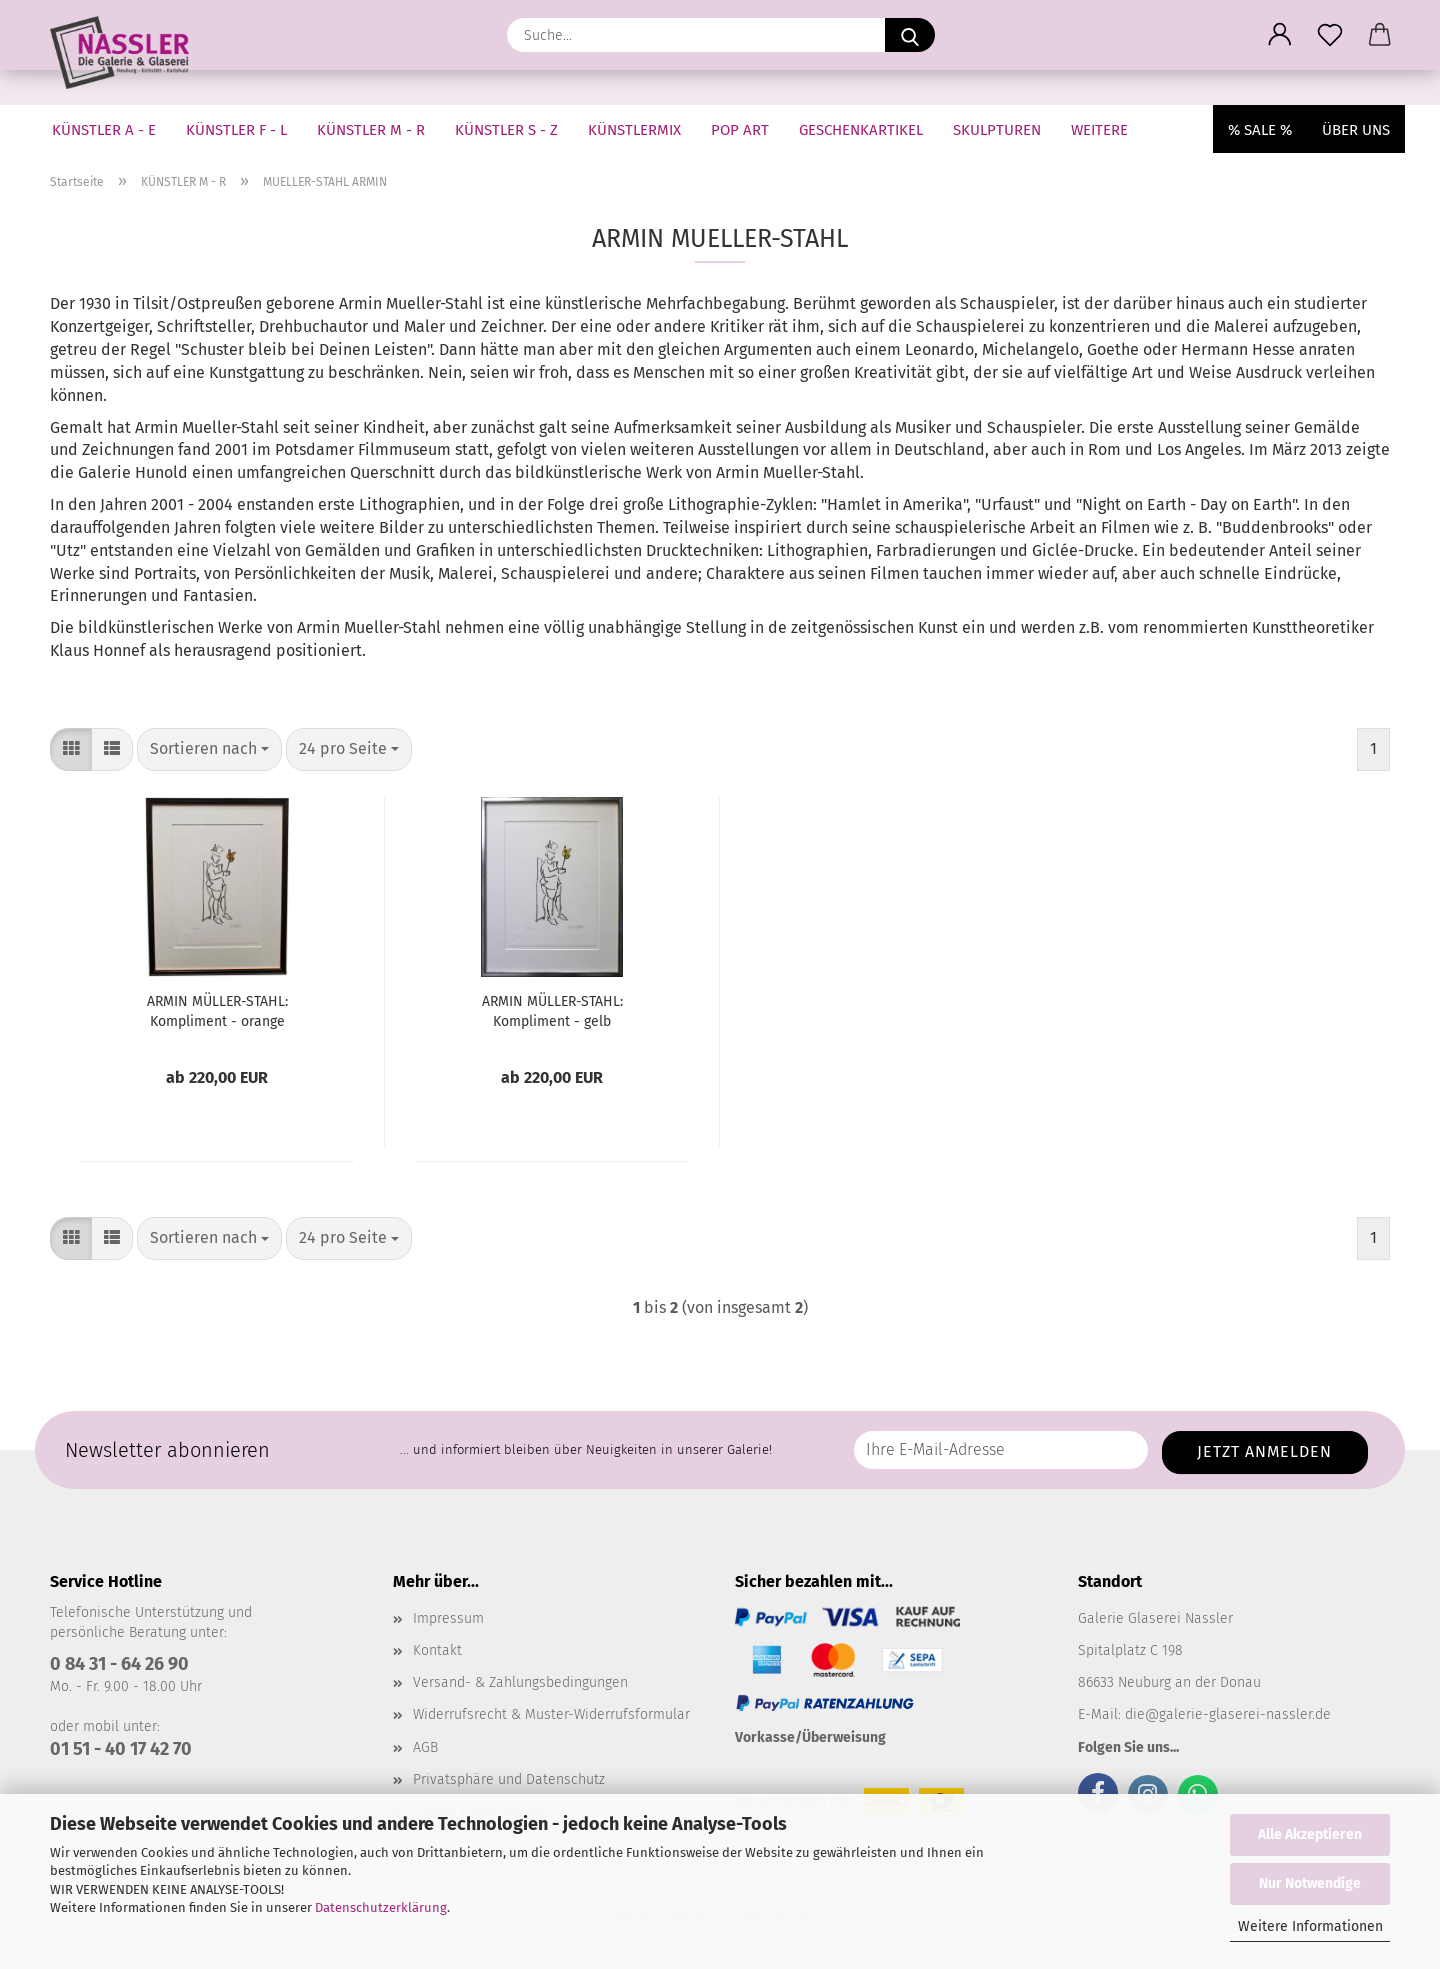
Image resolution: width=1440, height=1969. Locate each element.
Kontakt (437, 1650)
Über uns (1356, 130)
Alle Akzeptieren (1310, 1834)
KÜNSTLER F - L (236, 130)
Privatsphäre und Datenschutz (509, 1779)
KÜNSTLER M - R (371, 130)
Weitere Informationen (1310, 1926)
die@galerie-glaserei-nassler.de (1228, 1714)
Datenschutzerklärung (381, 1907)
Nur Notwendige (1310, 1883)
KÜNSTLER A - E (104, 130)
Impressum (448, 1618)
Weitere (1099, 130)
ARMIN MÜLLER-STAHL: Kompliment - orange (217, 1011)
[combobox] (209, 749)
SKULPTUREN (997, 130)
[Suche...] (910, 35)
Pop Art (740, 130)
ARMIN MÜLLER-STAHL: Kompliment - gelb (552, 1011)
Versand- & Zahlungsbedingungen (520, 1682)
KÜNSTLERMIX (634, 130)
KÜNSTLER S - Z (506, 130)
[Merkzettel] (1330, 35)
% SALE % (1260, 130)
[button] (1280, 35)
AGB (425, 1747)
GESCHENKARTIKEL (861, 130)
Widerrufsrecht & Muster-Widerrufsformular (551, 1714)
